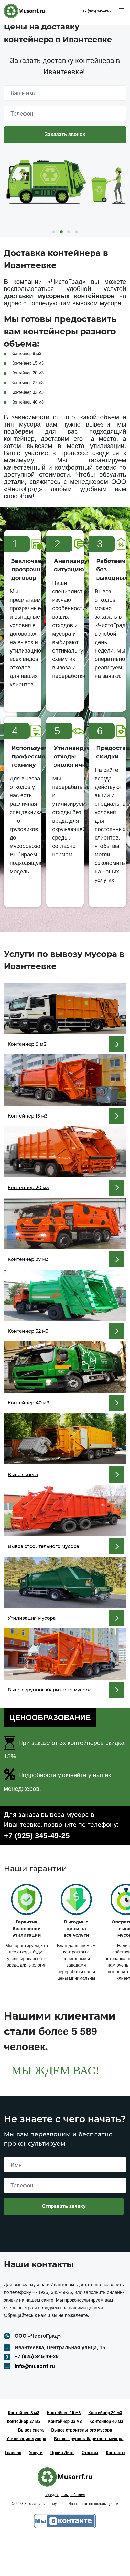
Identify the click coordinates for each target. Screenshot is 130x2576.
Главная (13, 2491)
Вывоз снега (31, 2468)
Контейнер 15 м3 (64, 2451)
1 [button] (53, 231)
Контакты (115, 2491)
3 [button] (68, 231)
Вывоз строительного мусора (81, 2468)
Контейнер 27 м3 (24, 2460)
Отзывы (90, 2491)
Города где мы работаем (65, 2533)
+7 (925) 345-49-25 (98, 11)
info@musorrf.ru (35, 2404)
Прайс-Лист (62, 2491)
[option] (65, 187)
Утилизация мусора (26, 2477)
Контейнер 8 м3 (23, 2451)
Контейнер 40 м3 (106, 2460)
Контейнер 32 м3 (65, 2460)
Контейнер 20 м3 (105, 2451)
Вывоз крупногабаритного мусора (89, 2477)
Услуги (35, 2491)
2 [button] (61, 231)
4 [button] (76, 231)
